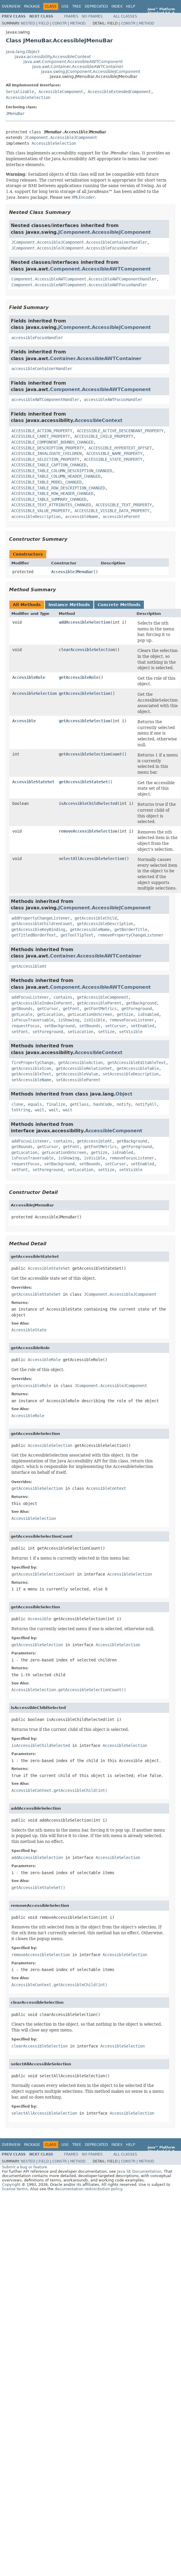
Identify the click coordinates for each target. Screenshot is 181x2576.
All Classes (125, 16)
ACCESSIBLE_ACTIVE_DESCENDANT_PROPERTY (120, 430)
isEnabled (148, 1014)
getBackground (141, 1003)
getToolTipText (77, 935)
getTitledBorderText (33, 935)
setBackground (59, 1025)
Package (32, 6)
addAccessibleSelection (84, 622)
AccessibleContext (99, 420)
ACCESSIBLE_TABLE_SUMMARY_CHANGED (48, 499)
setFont (19, 1031)
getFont (71, 1008)
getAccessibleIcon (31, 1068)
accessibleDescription (36, 516)
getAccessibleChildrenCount (41, 923)
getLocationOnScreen (90, 1014)
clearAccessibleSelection (87, 649)
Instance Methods (69, 604)
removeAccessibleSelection (88, 831)
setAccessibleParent (78, 1079)
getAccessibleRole (79, 677)
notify (124, 1104)
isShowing (68, 1020)
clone (17, 1104)
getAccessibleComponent (102, 997)
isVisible (94, 1020)
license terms (15, 2189)
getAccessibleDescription (105, 923)
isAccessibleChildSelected (88, 803)
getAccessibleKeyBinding (38, 929)
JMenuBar (15, 113)
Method (77, 23)
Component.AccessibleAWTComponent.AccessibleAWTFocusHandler (79, 284)
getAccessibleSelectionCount (90, 754)
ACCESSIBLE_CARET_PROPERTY (40, 436)
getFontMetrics (100, 1008)
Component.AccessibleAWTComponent (100, 269)
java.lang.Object (22, 51)
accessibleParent (121, 516)
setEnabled (142, 1025)
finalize (55, 1104)
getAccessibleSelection (84, 693)
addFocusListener (30, 997)
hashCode (102, 1104)
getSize (125, 1014)
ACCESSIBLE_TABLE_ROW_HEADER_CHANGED (52, 493)
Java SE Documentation (139, 2171)
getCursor (47, 1008)
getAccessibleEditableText (136, 1062)
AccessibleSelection (28, 97)
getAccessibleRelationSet (84, 1068)
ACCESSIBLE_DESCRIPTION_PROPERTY (47, 448)
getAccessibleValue (77, 1074)
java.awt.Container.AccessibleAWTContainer (77, 66)
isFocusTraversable (32, 1020)
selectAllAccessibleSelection (91, 858)
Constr (59, 23)
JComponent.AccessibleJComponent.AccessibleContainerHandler (79, 242)
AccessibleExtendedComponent (119, 91)
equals (35, 1104)
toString (20, 1110)
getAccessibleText (31, 1074)
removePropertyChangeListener (130, 935)
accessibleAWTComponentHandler (45, 399)
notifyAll (145, 1104)
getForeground (136, 1008)
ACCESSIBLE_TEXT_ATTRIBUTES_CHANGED (51, 505)
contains (63, 997)
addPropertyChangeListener (40, 918)
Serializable (20, 91)
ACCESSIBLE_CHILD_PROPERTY (104, 436)
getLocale (21, 1014)
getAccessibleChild (96, 918)
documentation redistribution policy (88, 2189)
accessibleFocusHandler (37, 337)
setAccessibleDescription (131, 1074)
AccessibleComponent (61, 91)
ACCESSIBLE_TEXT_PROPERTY (124, 505)
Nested (28, 23)
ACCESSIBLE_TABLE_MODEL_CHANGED (46, 482)
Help (130, 6)
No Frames (92, 16)
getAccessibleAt (28, 966)
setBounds (89, 1025)
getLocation (50, 1014)
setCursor (115, 1025)
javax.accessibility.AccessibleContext (53, 56)
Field (44, 23)
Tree (76, 6)
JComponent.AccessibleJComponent (61, 137)
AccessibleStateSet (33, 781)
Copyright (11, 2184)
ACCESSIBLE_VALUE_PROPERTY (40, 510)
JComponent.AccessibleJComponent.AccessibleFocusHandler (74, 248)
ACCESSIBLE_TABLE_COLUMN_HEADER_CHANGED (55, 476)
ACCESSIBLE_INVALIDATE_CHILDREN (46, 453)
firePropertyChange (32, 1062)
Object (124, 1094)
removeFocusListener (132, 1020)
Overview (11, 6)
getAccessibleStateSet (83, 781)
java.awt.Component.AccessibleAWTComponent (73, 61)
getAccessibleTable (138, 1068)
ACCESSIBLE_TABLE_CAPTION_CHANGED (48, 465)
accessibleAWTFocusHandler (113, 399)
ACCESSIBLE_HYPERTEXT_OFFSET (120, 448)
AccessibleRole (28, 677)
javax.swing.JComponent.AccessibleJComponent (90, 71)
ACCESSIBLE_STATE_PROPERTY (113, 459)
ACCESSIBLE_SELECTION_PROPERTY (45, 459)
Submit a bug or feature (24, 2167)
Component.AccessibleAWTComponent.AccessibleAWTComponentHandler (83, 279)
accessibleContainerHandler (41, 368)
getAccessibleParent (99, 1003)
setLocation (80, 1031)
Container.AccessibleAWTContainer (96, 358)
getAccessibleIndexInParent (41, 1003)
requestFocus (25, 1025)
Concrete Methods (119, 604)
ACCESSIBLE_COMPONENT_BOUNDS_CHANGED (52, 442)
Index (117, 6)
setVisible (130, 1031)
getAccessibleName (90, 929)
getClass (79, 1104)
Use (65, 6)
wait (39, 1110)
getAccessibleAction (80, 1062)
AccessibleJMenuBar (72, 571)
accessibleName (81, 516)
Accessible (24, 720)
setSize (106, 1031)
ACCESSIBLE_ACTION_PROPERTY (41, 430)
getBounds (21, 1008)
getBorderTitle (130, 929)
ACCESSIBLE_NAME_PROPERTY (114, 453)
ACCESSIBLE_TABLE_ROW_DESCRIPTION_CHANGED (58, 488)
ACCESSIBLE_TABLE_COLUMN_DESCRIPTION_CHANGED (61, 470)
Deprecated (96, 6)
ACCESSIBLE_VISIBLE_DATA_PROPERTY (112, 510)
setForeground (47, 1031)
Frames (71, 16)
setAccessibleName (31, 1079)
